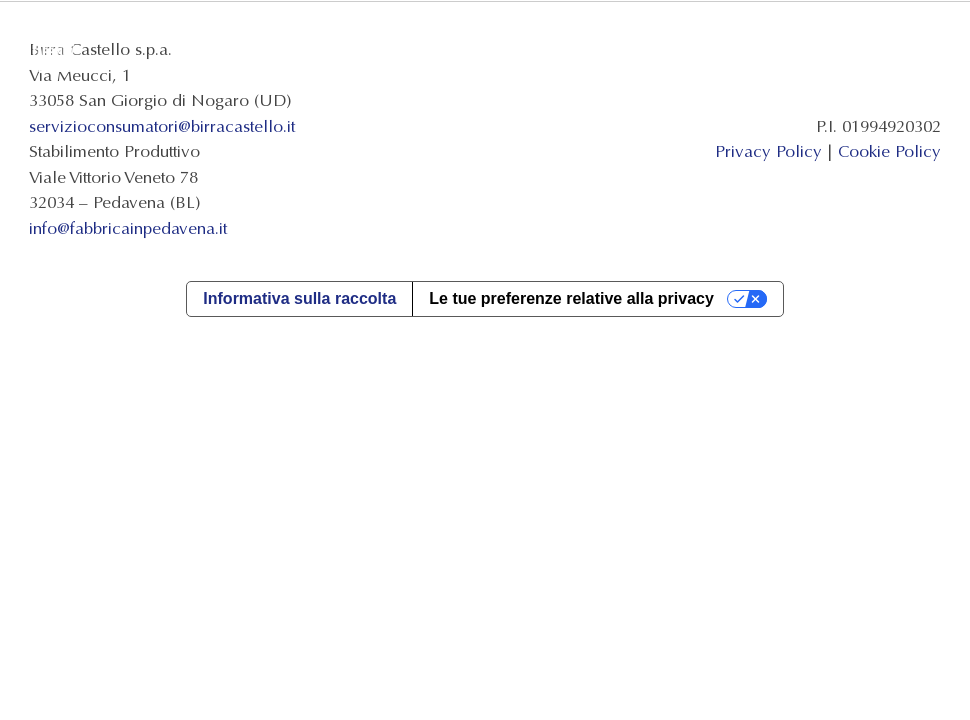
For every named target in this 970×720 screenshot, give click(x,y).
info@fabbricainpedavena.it (128, 228)
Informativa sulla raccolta (299, 298)
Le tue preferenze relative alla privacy (571, 298)
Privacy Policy (768, 151)
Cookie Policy (889, 151)
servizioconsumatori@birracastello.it (162, 126)
